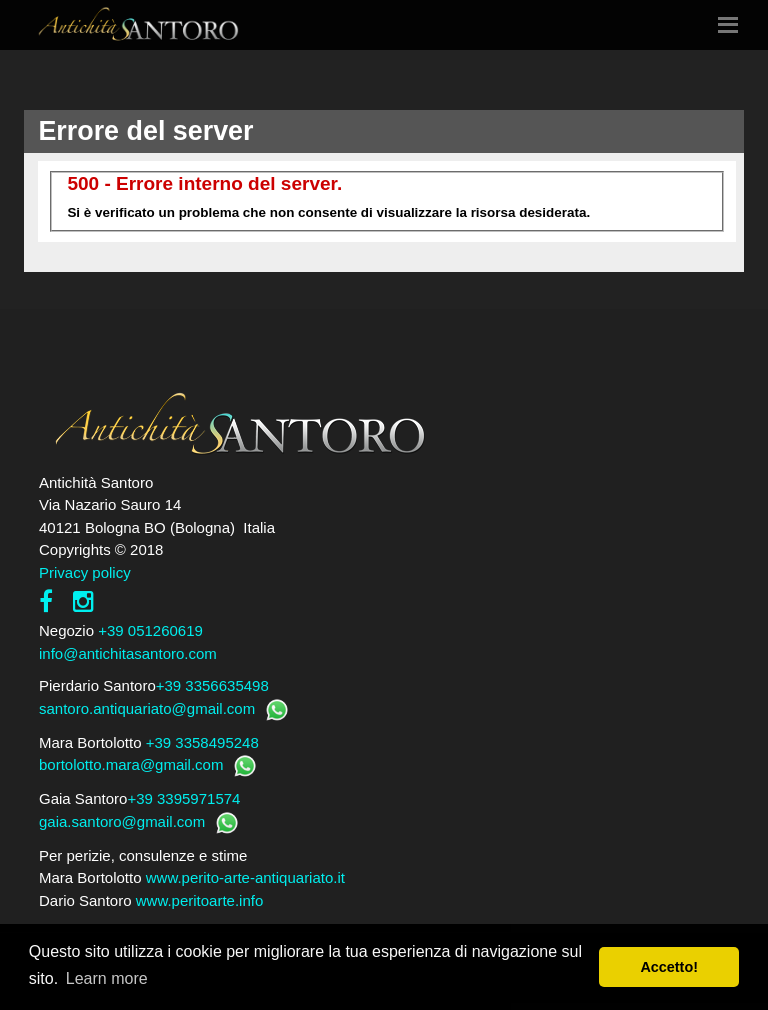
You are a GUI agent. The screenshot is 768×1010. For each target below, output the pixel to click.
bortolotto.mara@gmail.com (131, 764)
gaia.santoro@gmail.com (122, 821)
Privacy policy (85, 572)
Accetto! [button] (669, 967)
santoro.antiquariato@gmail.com (147, 708)
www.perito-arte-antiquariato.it (245, 877)
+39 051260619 (150, 630)
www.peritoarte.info (200, 900)
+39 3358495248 (202, 742)
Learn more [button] (107, 978)
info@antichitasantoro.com (128, 653)
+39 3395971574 (183, 798)
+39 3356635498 (212, 685)
